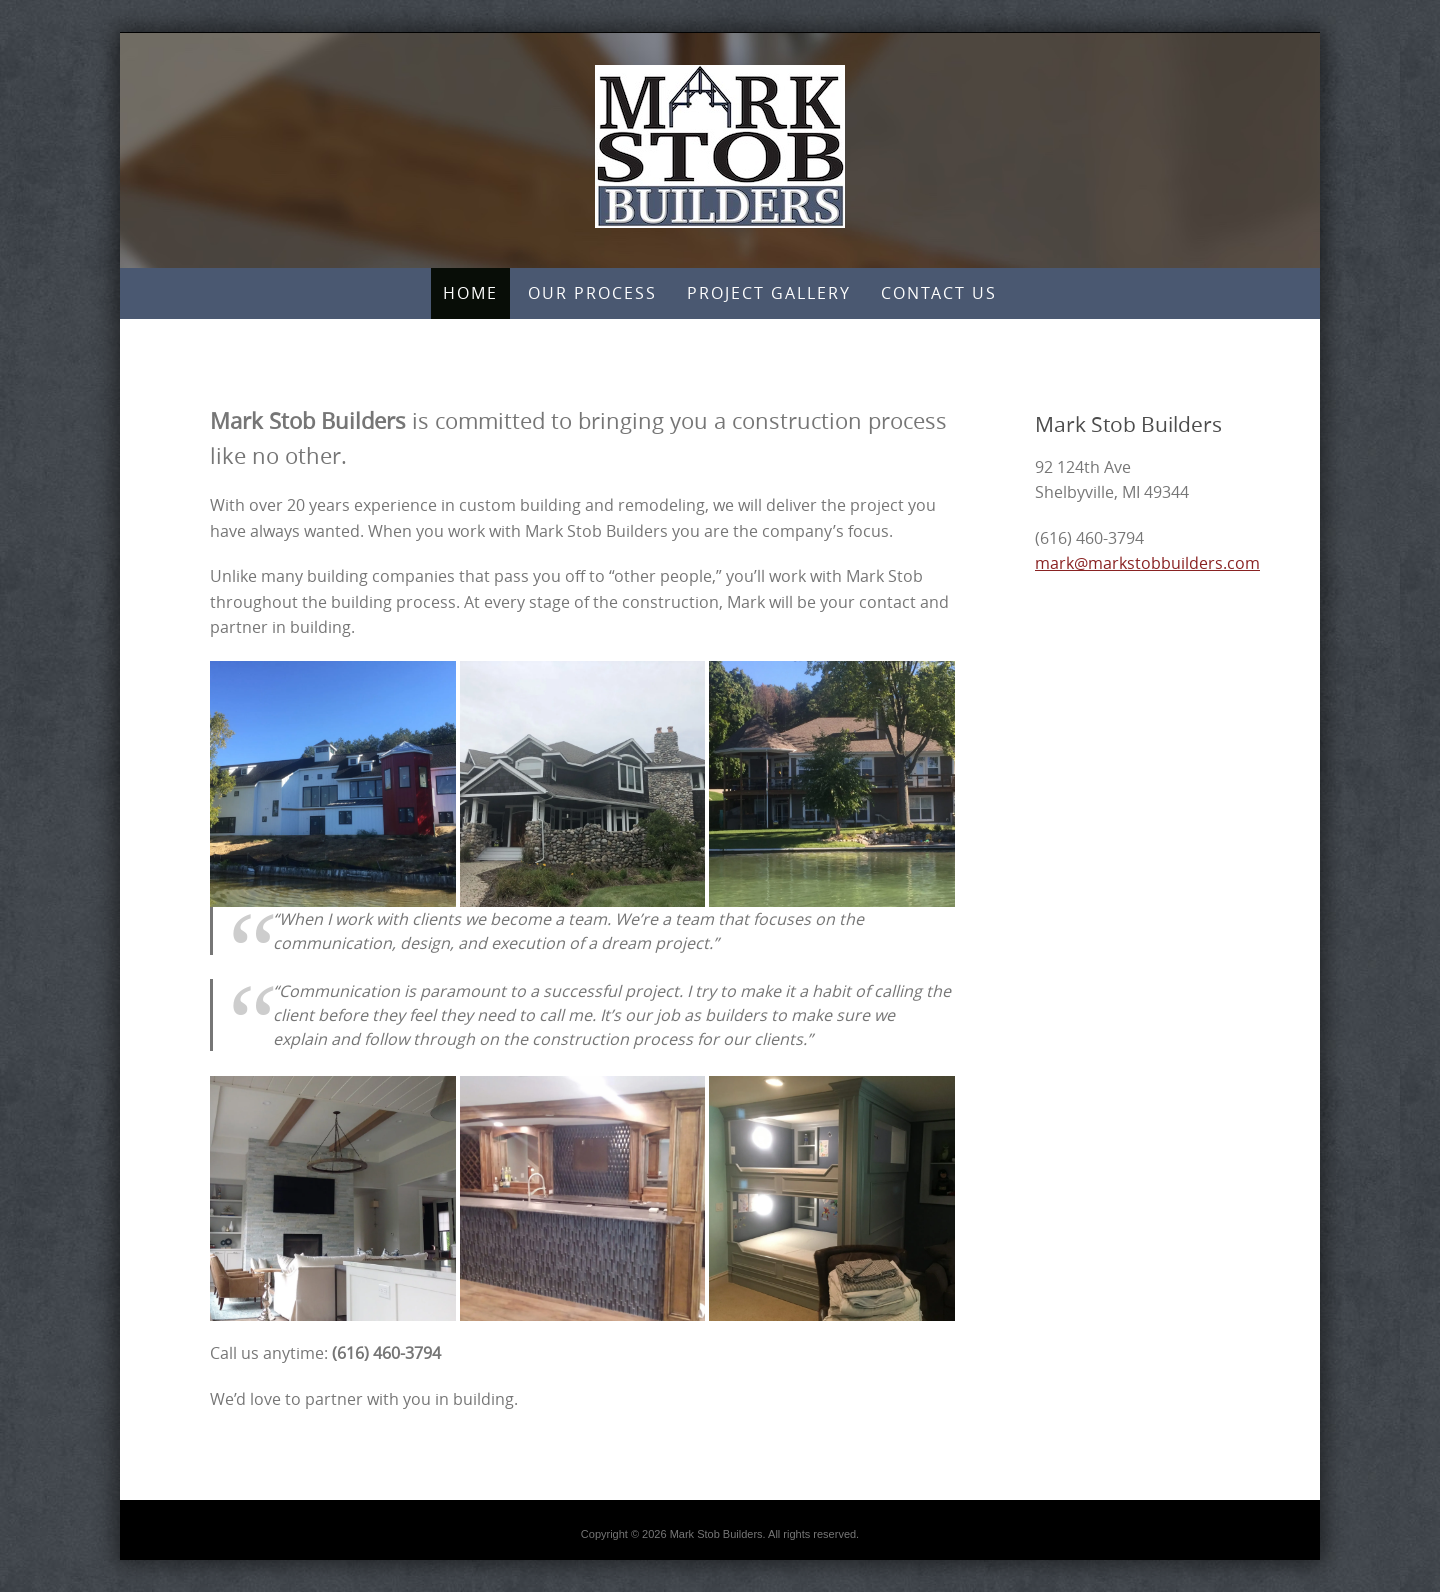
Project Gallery (769, 293)
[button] (333, 784)
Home (470, 293)
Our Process (592, 293)
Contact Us (939, 293)
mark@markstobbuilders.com (1147, 563)
